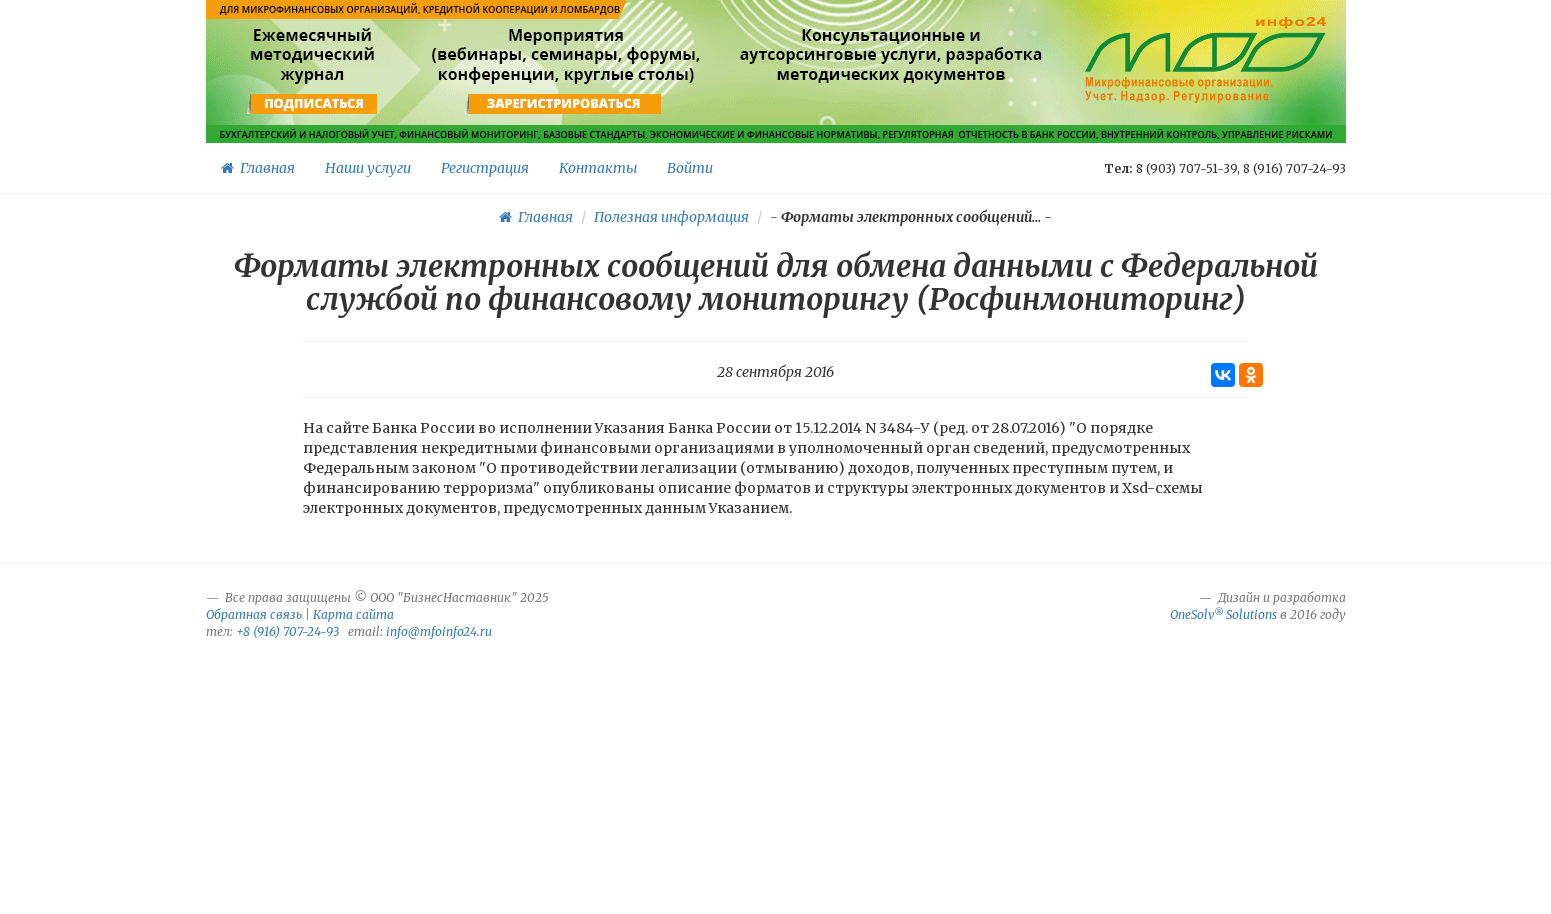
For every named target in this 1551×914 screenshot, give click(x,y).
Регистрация (485, 168)
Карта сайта (353, 614)
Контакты (598, 168)
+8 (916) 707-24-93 (287, 631)
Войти (690, 168)
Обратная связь (254, 614)
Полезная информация (671, 217)
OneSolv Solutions (1223, 614)
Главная (258, 168)
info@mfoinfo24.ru (439, 631)
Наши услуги (368, 168)
